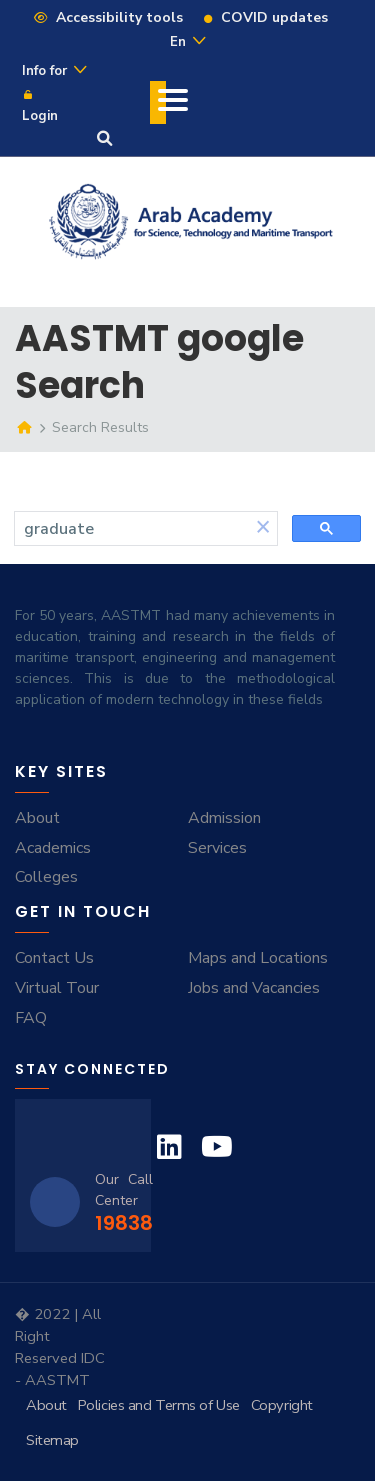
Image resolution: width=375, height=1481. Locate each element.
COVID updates (265, 17)
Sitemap (52, 1440)
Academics (53, 848)
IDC (93, 1358)
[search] (132, 529)
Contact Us (54, 958)
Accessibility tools (107, 17)
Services (217, 848)
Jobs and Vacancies (254, 988)
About (37, 818)
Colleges (46, 877)
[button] (263, 528)
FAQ (31, 1018)
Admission (224, 818)
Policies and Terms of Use (159, 1405)
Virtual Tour (57, 988)
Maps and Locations (258, 958)
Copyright (282, 1405)
